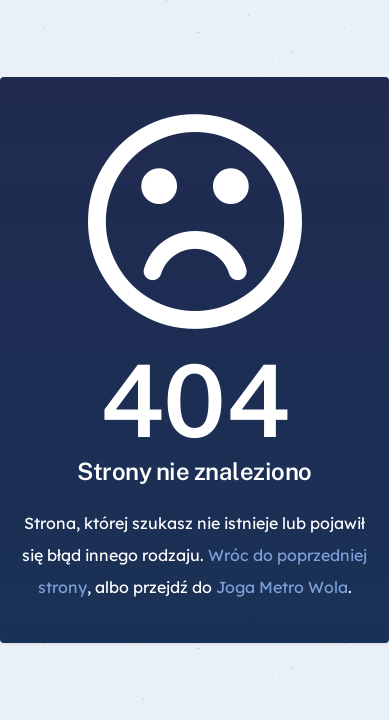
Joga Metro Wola (282, 587)
